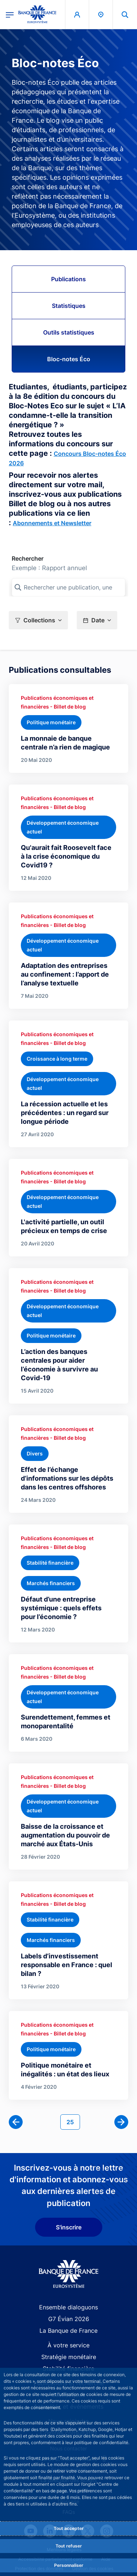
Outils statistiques (68, 332)
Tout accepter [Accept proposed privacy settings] (69, 2528)
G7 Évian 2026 (68, 2319)
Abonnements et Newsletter (52, 523)
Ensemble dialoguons (68, 2307)
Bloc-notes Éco (68, 359)
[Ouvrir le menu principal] (10, 14)
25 (73, 2121)
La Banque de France (68, 2330)
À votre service (68, 2345)
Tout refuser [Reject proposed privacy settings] (69, 2546)
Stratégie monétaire (68, 2357)
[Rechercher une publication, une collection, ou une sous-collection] (68, 587)
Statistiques (68, 305)
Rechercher (27, 558)
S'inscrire (68, 2227)
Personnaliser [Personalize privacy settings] (68, 2565)
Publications (68, 279)
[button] (38, 620)
